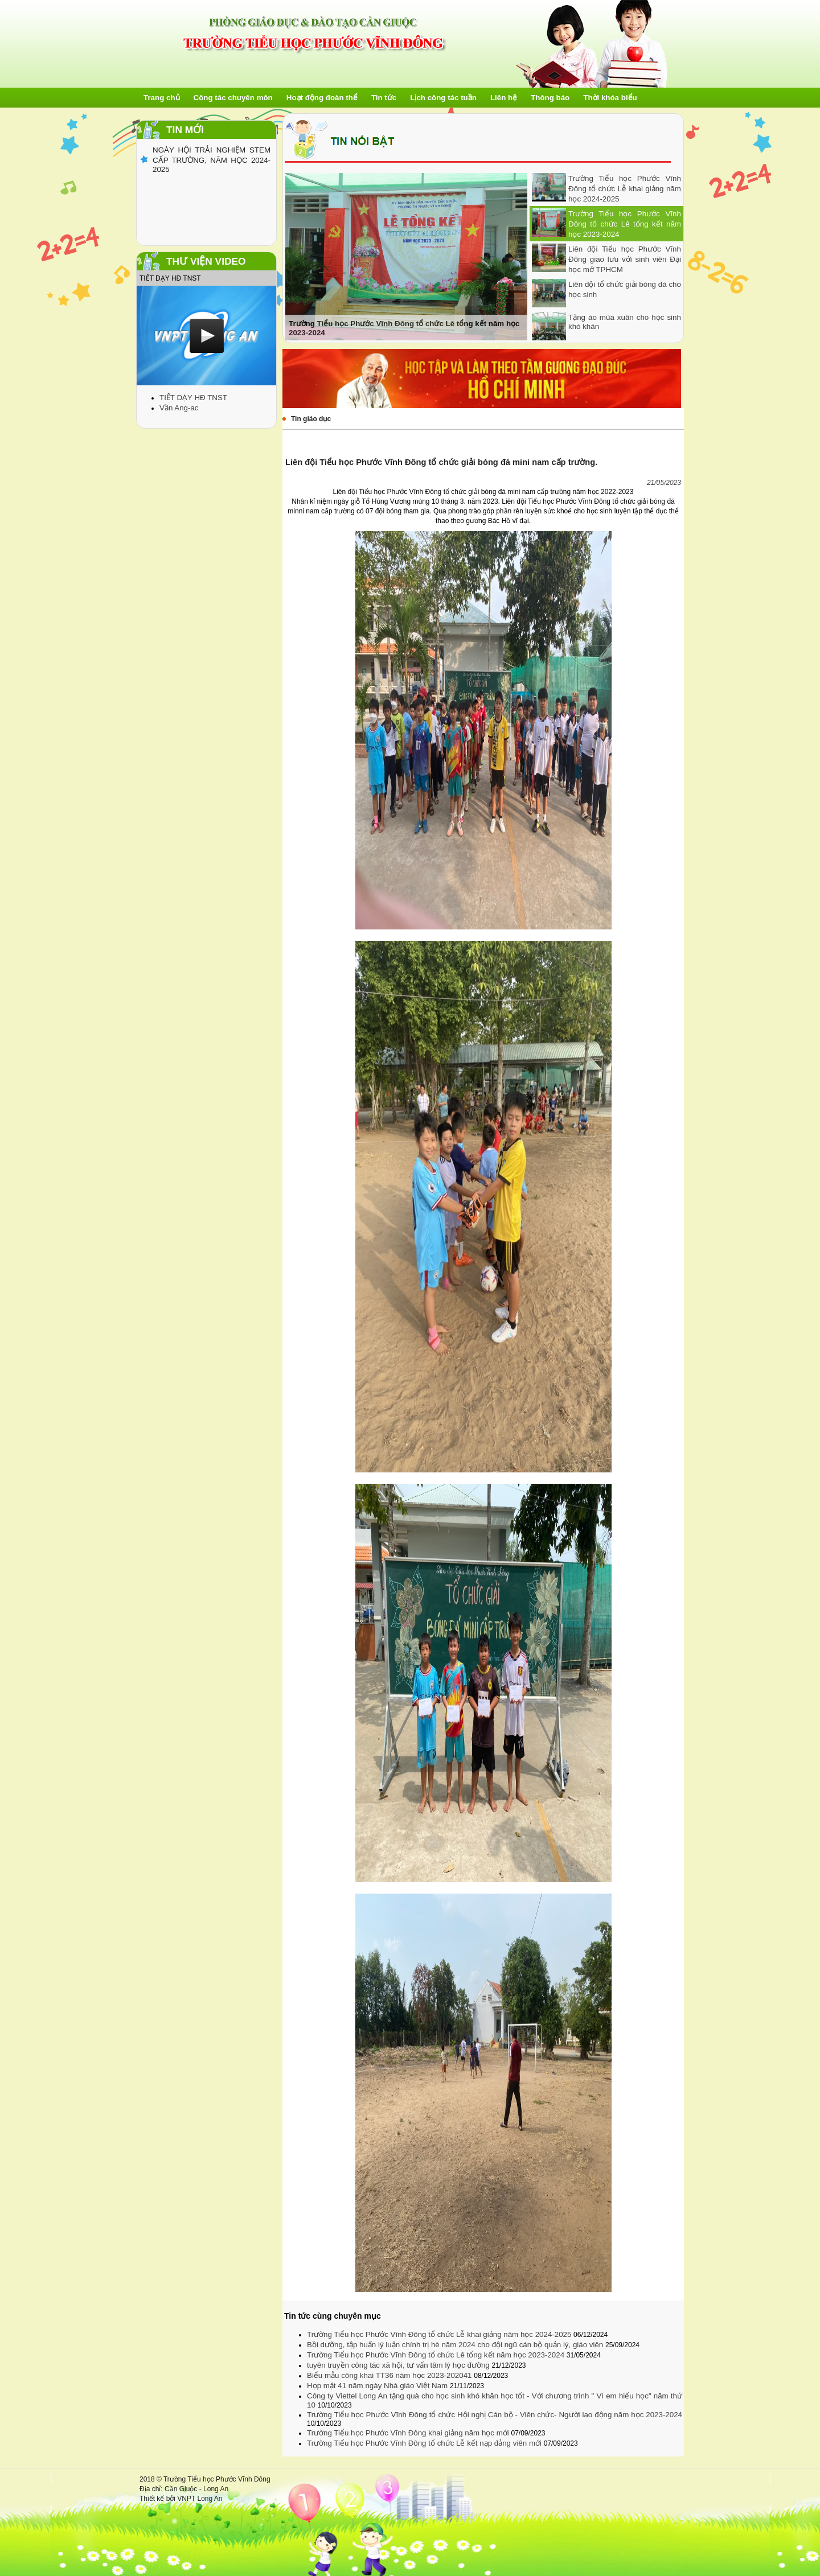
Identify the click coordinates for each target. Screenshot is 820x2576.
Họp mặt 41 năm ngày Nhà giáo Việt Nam (378, 2385)
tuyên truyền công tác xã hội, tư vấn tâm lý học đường (399, 2365)
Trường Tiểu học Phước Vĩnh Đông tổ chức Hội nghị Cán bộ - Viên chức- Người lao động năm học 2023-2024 (494, 2414)
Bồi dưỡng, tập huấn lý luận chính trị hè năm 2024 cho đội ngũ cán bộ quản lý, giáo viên (456, 2344)
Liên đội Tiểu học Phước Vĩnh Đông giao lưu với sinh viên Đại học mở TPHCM (624, 259)
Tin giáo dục (311, 419)
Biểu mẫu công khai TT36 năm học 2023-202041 (390, 2375)
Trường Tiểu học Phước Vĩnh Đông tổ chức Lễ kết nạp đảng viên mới (425, 2443)
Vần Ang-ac (179, 408)
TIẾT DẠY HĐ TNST (193, 397)
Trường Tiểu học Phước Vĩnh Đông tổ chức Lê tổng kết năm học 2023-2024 (624, 223)
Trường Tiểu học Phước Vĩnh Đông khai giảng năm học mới (409, 2433)
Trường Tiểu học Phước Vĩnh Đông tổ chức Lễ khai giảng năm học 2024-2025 (624, 188)
